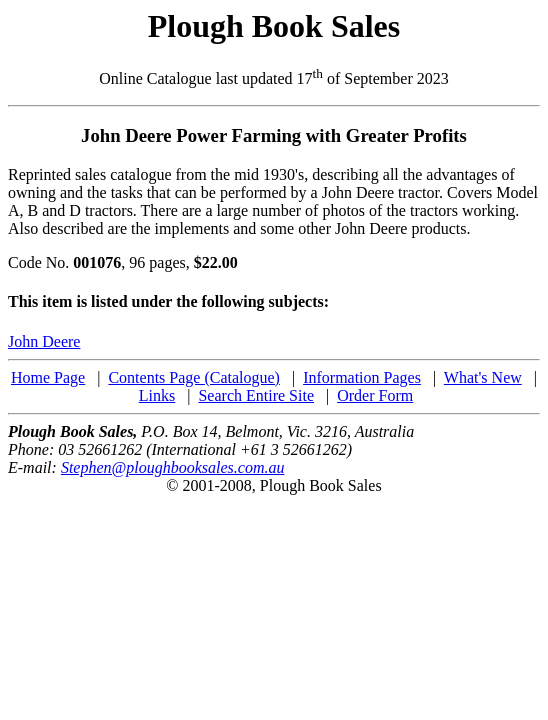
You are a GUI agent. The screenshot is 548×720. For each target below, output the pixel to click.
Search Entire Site (256, 395)
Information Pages (362, 377)
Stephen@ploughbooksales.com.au (173, 467)
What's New (483, 377)
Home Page (48, 377)
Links (157, 395)
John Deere (44, 341)
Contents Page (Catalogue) (194, 377)
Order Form (375, 395)
